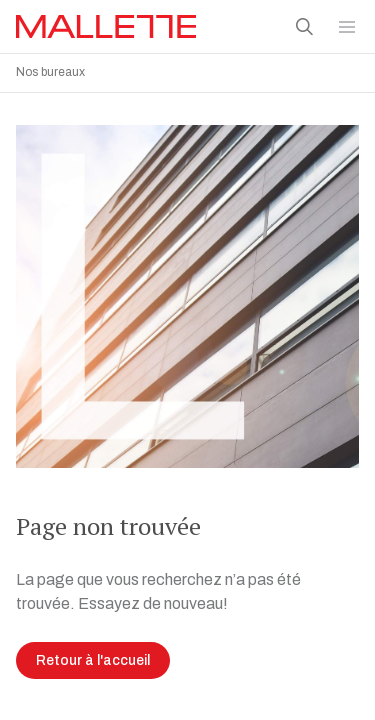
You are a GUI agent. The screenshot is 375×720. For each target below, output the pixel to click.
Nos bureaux (50, 72)
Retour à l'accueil (93, 655)
